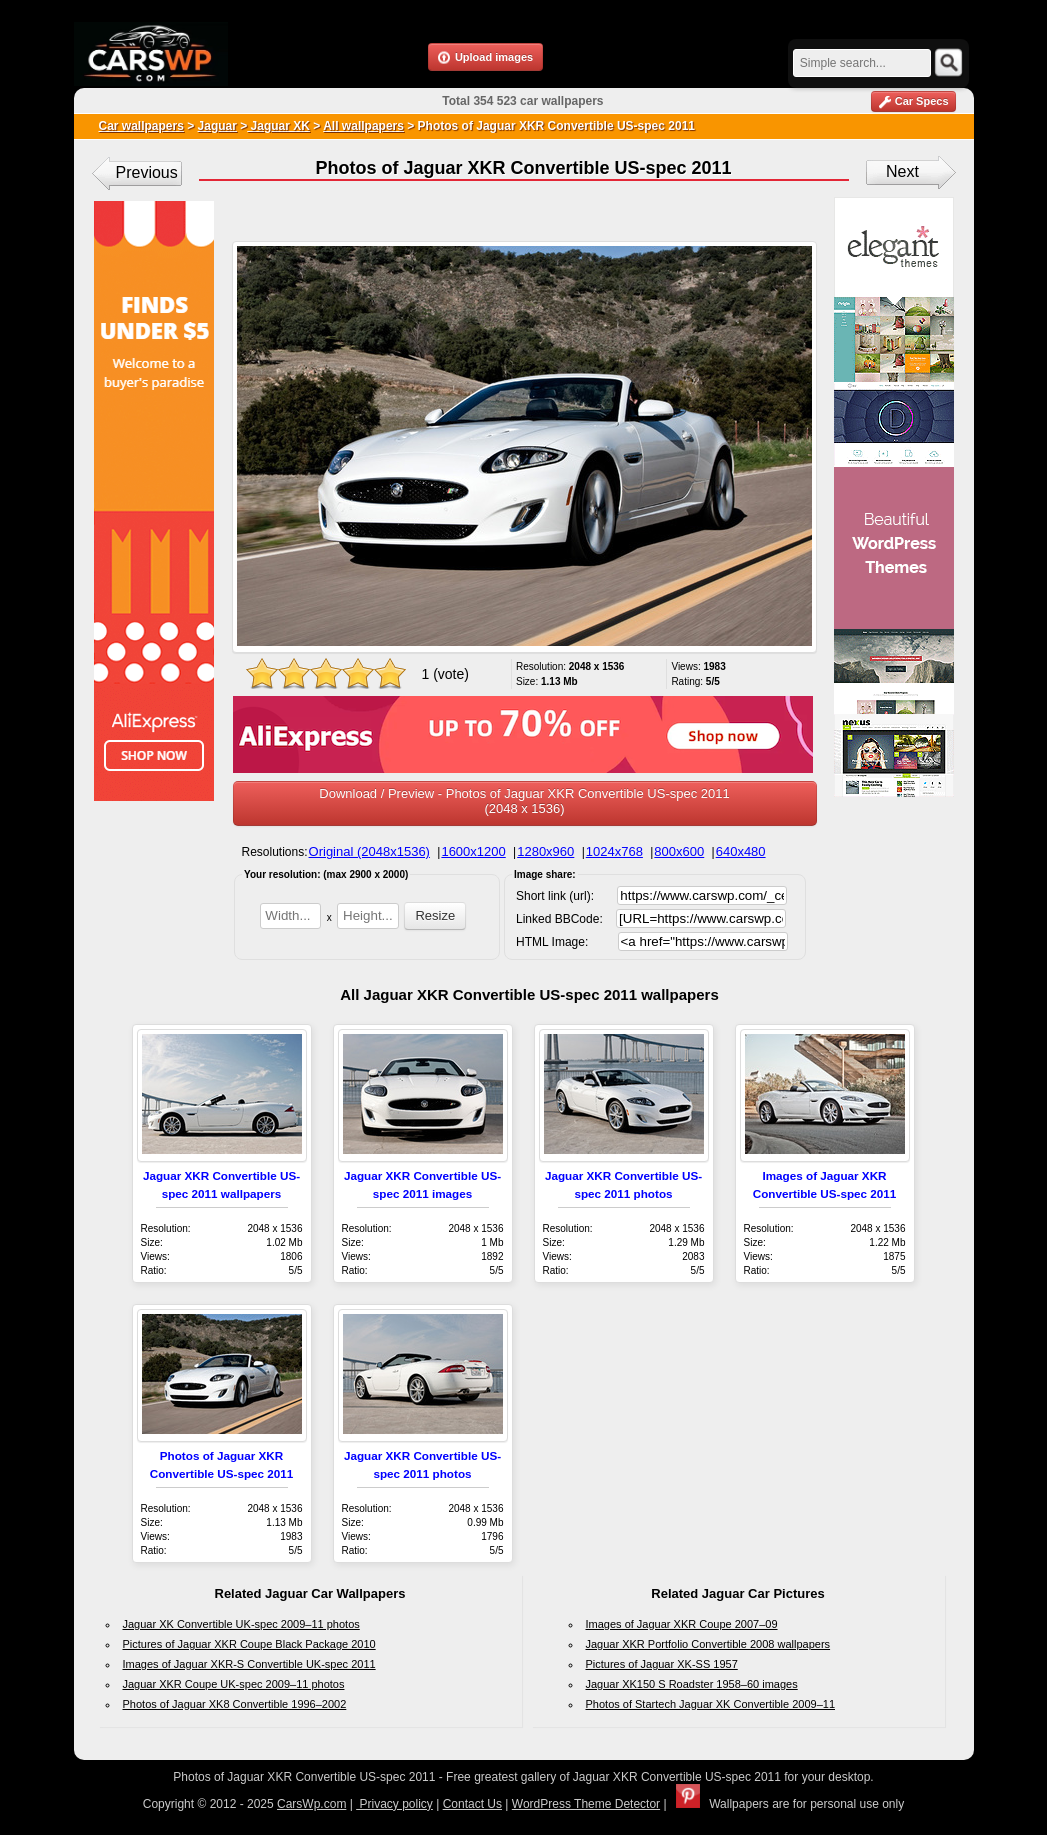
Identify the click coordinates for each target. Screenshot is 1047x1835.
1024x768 (614, 851)
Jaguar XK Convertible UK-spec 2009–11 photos (241, 1624)
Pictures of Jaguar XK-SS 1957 (662, 1664)
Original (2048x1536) (369, 851)
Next (902, 171)
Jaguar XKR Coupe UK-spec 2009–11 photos (234, 1684)
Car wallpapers (141, 126)
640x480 (741, 851)
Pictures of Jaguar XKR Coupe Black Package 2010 (249, 1644)
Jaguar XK (278, 126)
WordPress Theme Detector (586, 1804)
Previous (147, 172)
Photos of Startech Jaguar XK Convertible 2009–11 (711, 1704)
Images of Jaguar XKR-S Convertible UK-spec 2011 (249, 1664)
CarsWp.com (311, 1804)
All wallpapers (363, 126)
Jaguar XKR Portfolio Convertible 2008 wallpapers (708, 1644)
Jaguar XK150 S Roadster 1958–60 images (692, 1684)
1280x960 (545, 851)
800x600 (679, 851)
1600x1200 (473, 851)
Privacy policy (394, 1804)
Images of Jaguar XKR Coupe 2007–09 (682, 1624)
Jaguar (217, 126)
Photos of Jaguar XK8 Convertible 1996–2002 (235, 1704)
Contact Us (472, 1804)
